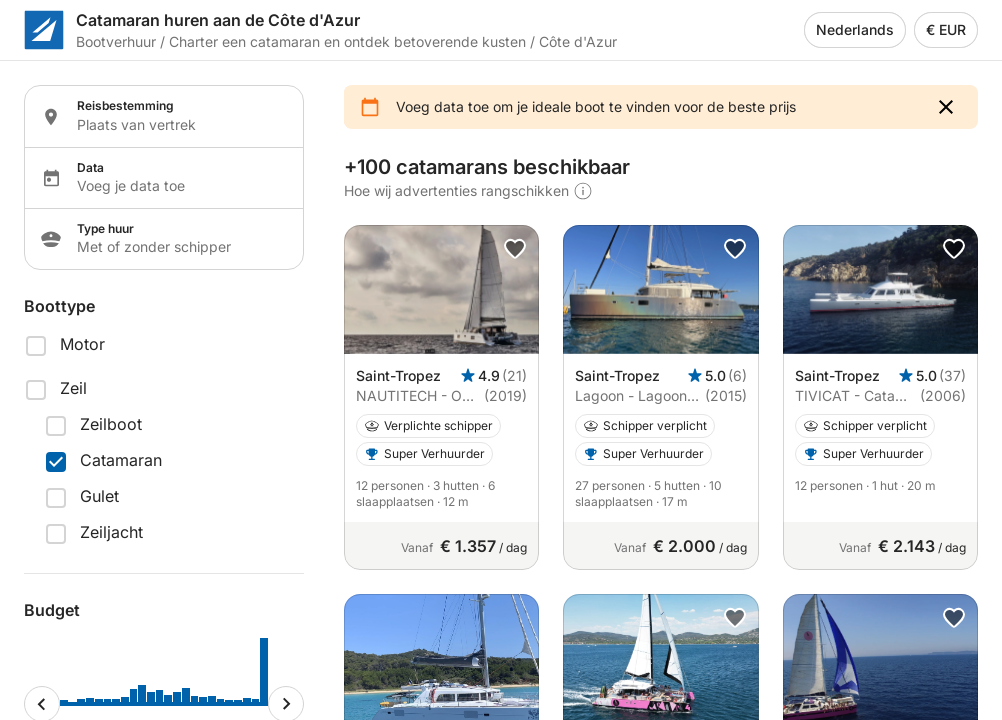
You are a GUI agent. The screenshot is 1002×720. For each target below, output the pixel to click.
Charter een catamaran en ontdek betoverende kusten (347, 41)
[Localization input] (178, 125)
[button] (946, 107)
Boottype (59, 306)
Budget (52, 610)
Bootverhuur (116, 41)
